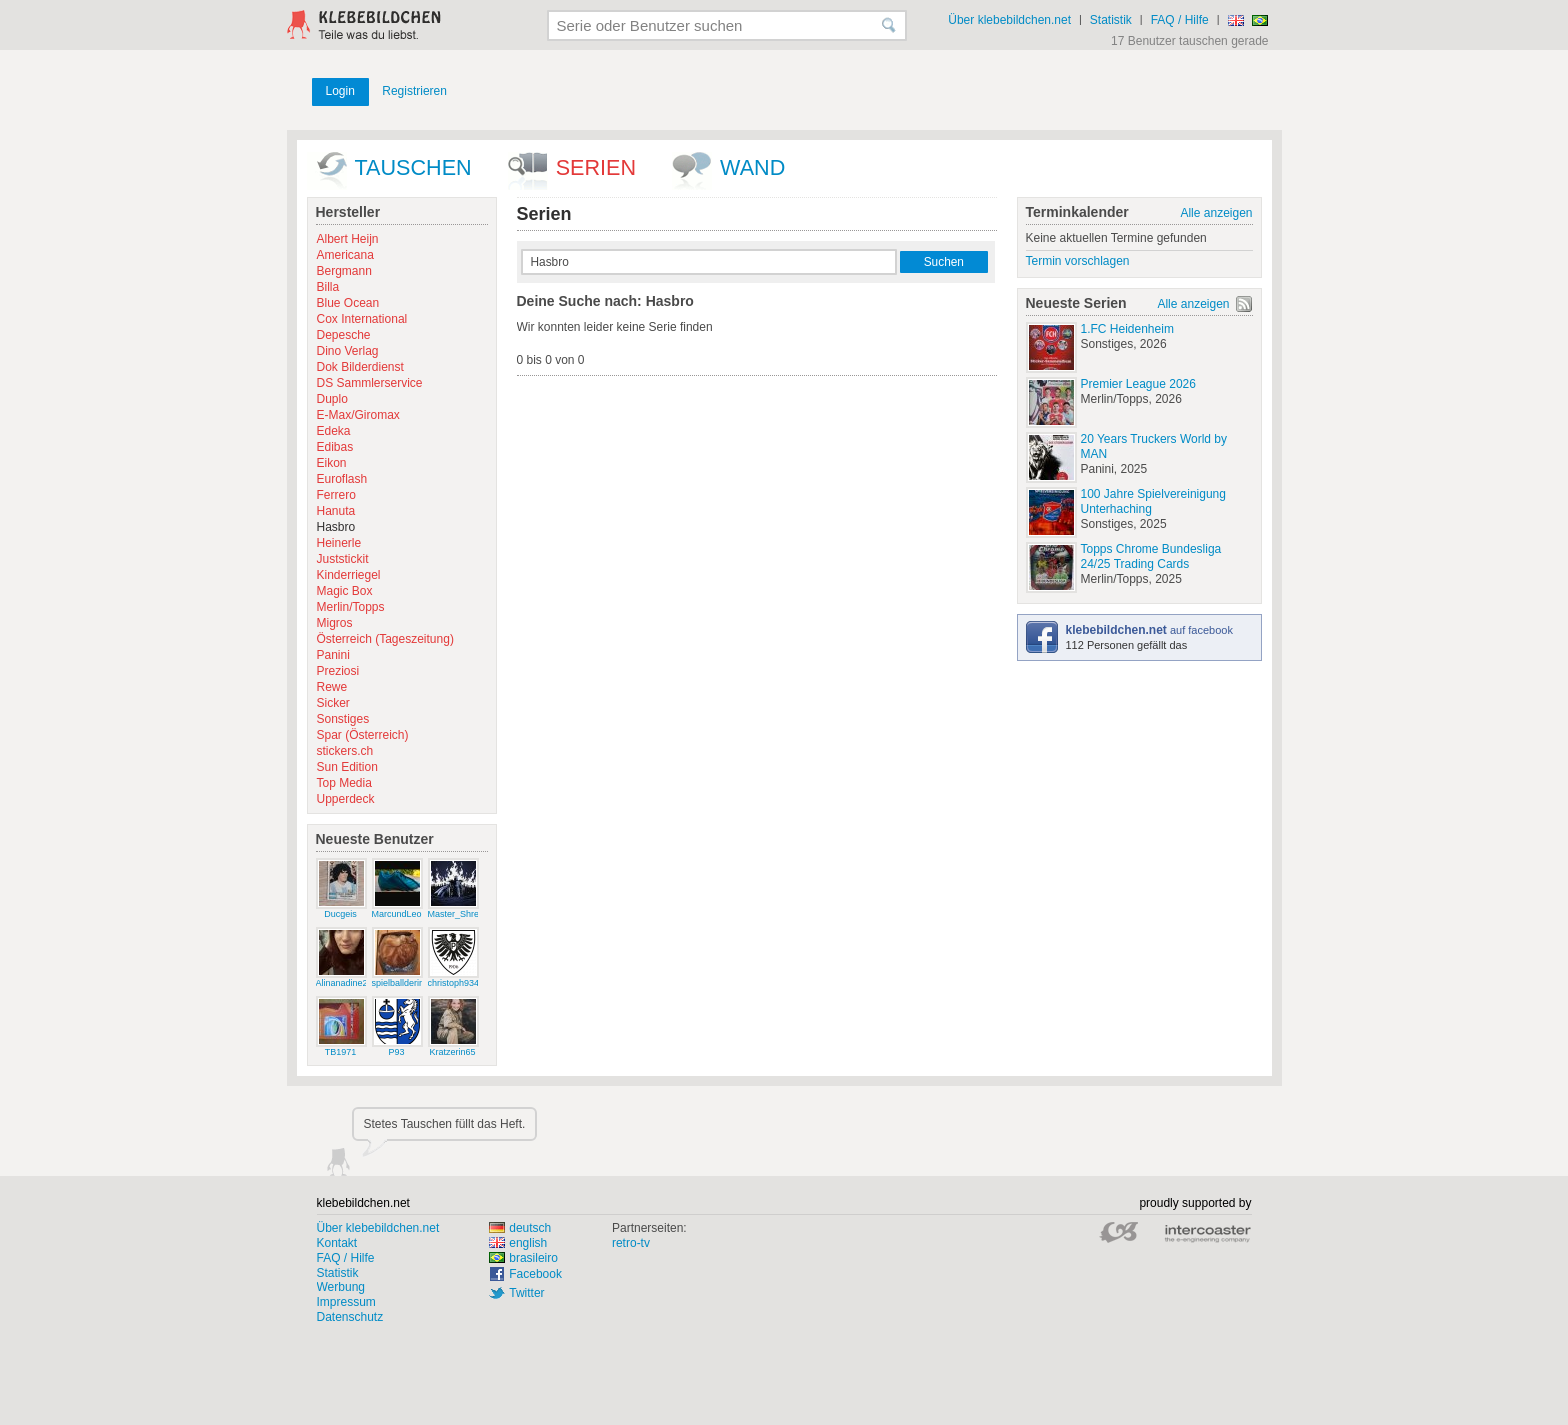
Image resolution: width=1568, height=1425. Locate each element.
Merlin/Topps (351, 607)
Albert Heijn (348, 239)
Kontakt (337, 1243)
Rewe (332, 687)
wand (752, 167)
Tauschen (413, 167)
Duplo (332, 399)
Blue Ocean (348, 303)
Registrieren (414, 91)
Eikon (332, 463)
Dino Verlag (348, 351)
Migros (335, 623)
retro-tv (631, 1243)
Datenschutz (350, 1317)
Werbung (341, 1287)
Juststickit (343, 559)
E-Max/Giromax (358, 415)
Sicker (333, 703)
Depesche (344, 335)
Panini (333, 655)
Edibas (335, 447)
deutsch (520, 1228)
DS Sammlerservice (370, 383)
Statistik (1111, 20)
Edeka (334, 431)
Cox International (362, 319)
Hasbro (336, 527)
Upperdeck (346, 799)
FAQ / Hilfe (1180, 20)
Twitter (526, 1293)
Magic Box (345, 591)
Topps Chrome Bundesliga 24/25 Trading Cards (1151, 556)
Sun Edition (347, 767)
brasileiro (523, 1258)
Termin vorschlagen (1078, 261)
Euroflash (342, 479)
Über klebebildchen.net (1009, 20)
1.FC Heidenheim (1127, 329)
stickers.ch (345, 751)
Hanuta (336, 511)
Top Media (344, 783)
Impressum (346, 1302)
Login (340, 91)
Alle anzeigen (1216, 213)
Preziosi (338, 671)
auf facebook (1149, 630)
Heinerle (339, 543)
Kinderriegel (349, 575)
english (518, 1243)
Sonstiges (343, 719)
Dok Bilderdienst (360, 367)
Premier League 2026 (1138, 384)
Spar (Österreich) (363, 735)
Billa (328, 287)
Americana (345, 255)
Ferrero (336, 495)
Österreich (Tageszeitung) (385, 639)
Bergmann (344, 271)
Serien (596, 167)
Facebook (535, 1274)
